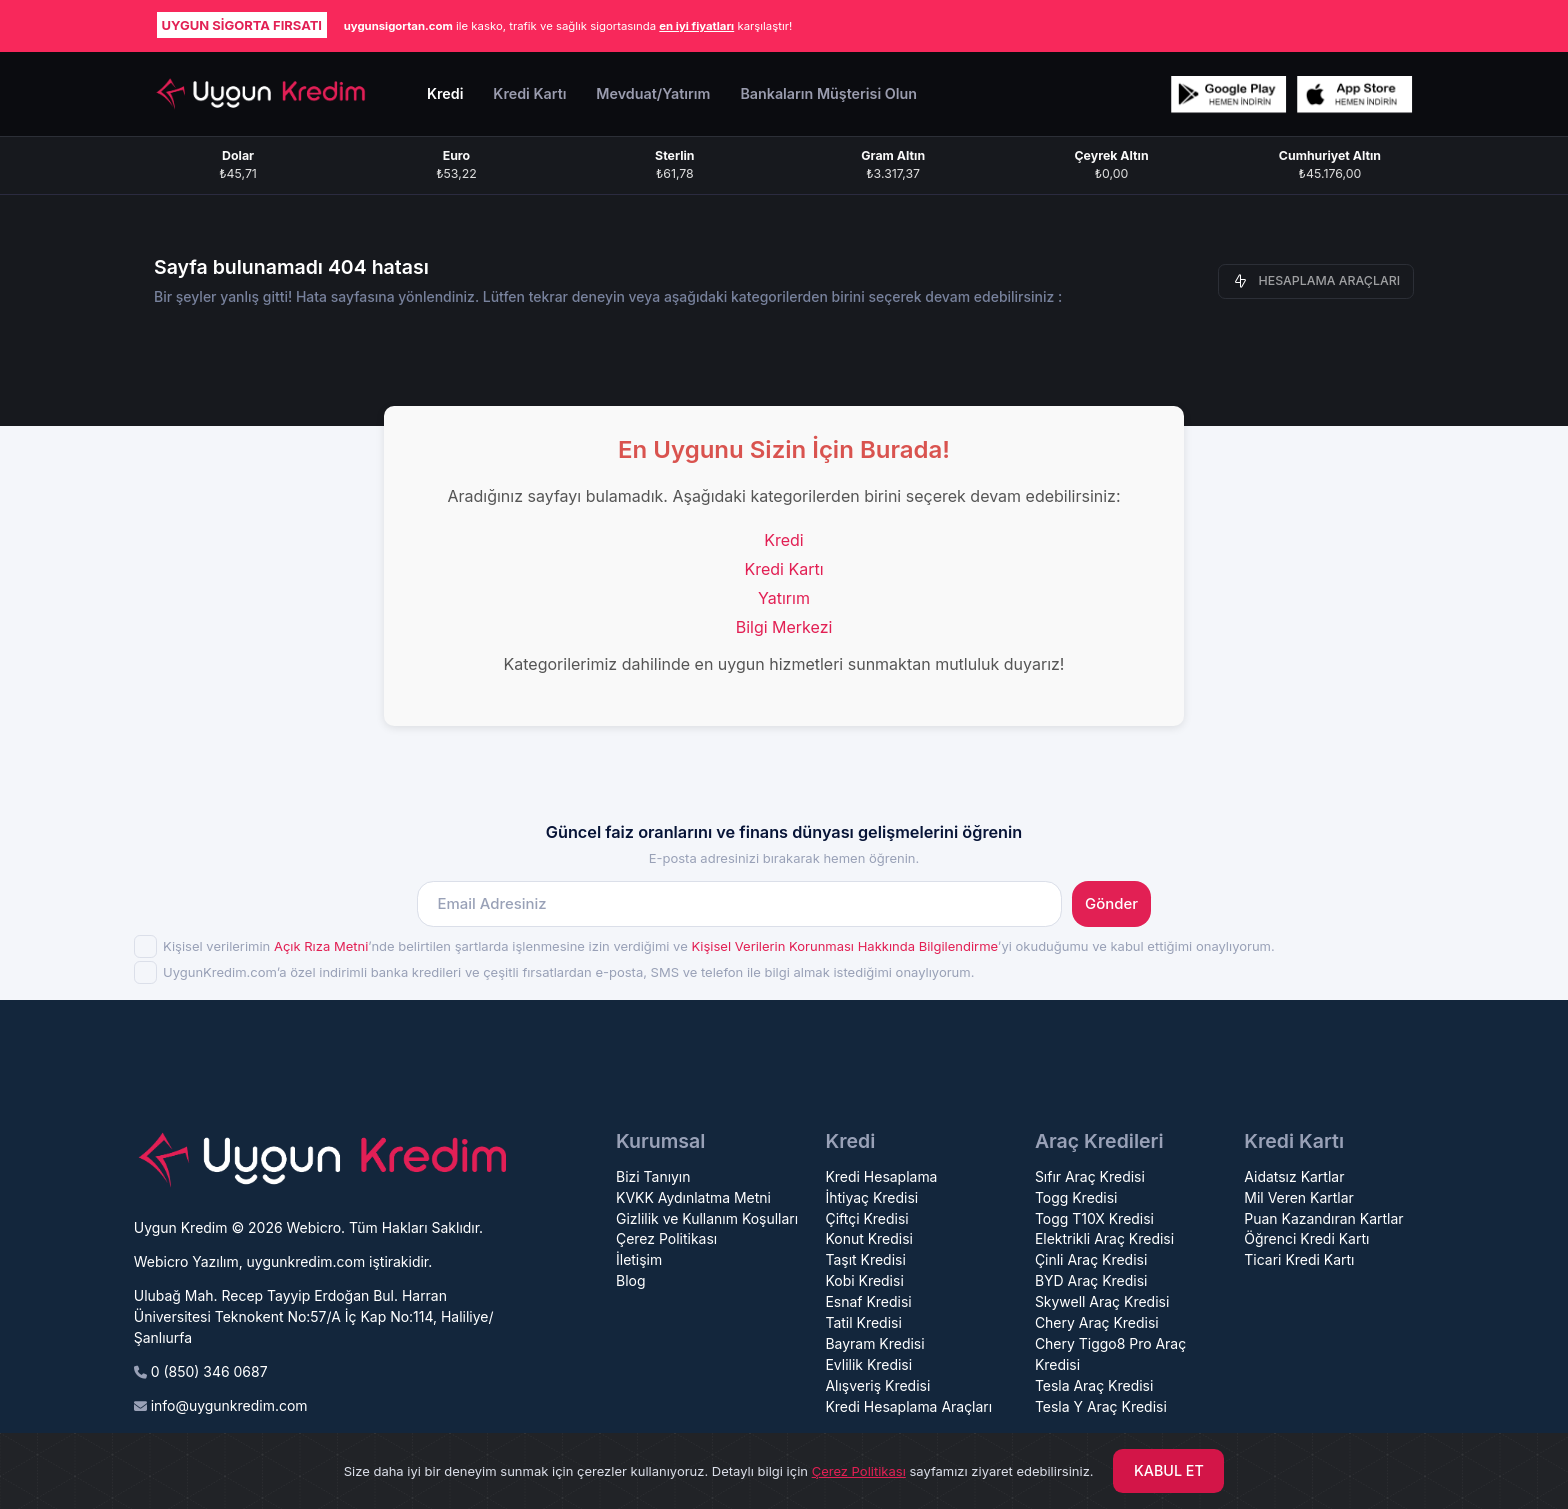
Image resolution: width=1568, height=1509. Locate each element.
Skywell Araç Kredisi (1102, 1301)
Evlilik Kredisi (868, 1364)
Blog (630, 1280)
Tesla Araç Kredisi (1094, 1385)
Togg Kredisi (1076, 1197)
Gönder (1111, 904)
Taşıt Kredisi (865, 1259)
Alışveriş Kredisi (877, 1385)
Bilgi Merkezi (784, 627)
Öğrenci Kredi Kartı (1306, 1238)
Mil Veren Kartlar (1299, 1197)
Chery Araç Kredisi (1097, 1322)
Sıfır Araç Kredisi (1090, 1176)
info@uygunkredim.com (229, 1405)
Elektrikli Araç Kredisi (1104, 1238)
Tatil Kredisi (863, 1322)
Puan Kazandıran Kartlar (1323, 1218)
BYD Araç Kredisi (1091, 1280)
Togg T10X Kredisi (1094, 1218)
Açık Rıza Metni (321, 946)
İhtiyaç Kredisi (871, 1197)
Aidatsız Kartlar (1294, 1176)
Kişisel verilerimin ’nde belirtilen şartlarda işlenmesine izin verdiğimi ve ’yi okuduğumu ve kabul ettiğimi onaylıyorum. (719, 946)
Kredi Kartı (783, 569)
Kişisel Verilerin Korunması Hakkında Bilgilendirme (844, 946)
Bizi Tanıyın (653, 1176)
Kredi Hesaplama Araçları (908, 1406)
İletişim (639, 1259)
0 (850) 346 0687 (209, 1371)
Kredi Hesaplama (881, 1176)
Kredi (784, 540)
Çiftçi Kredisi (866, 1218)
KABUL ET (1169, 1470)
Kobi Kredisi (864, 1280)
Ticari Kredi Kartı (1299, 1259)
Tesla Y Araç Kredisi (1101, 1406)
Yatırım (784, 598)
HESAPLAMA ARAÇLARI (1316, 281)
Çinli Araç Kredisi (1091, 1259)
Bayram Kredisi (874, 1343)
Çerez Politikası (666, 1238)
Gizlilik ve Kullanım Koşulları (707, 1218)
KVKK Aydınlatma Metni (693, 1197)
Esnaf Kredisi (868, 1301)
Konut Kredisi (868, 1238)
